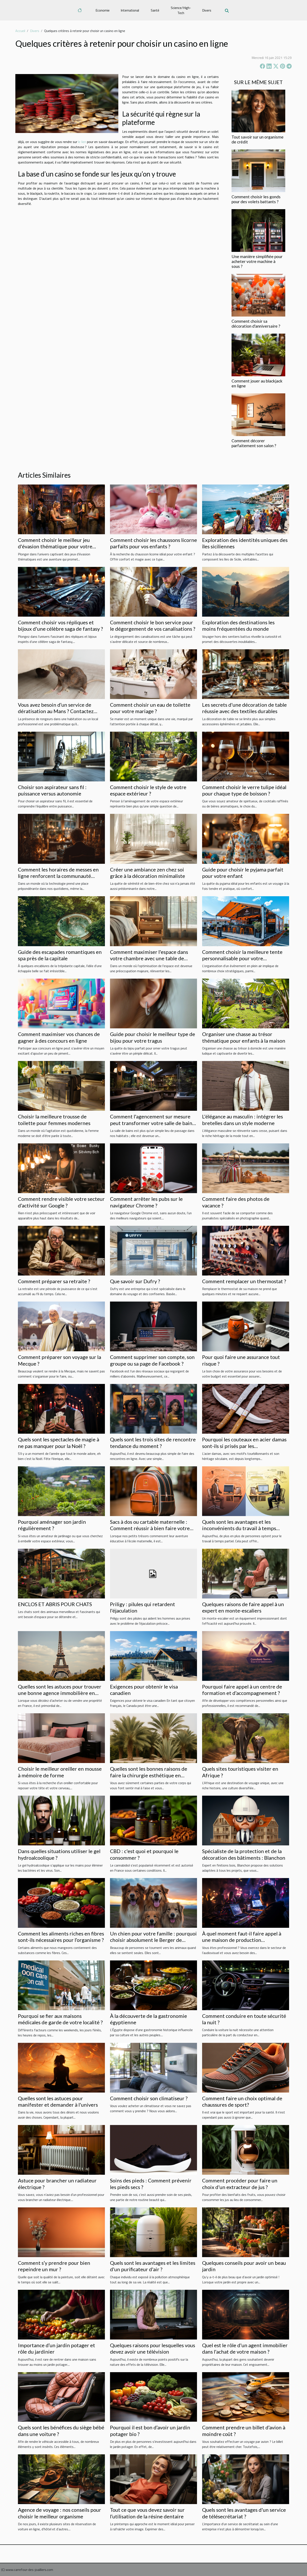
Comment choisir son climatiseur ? (149, 2098)
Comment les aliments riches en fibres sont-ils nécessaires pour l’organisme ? (61, 1936)
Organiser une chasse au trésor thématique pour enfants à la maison (243, 1037)
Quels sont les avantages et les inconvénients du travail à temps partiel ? (239, 1528)
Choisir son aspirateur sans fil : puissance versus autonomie (52, 790)
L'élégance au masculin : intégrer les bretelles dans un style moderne (242, 1119)
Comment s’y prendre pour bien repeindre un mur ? (54, 2266)
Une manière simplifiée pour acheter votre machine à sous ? (257, 261)
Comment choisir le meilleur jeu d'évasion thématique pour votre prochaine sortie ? (55, 546)
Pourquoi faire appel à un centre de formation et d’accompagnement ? (242, 1689)
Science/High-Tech (181, 10)
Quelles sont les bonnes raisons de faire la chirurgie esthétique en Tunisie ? (148, 1775)
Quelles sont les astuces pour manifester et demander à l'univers (58, 2101)
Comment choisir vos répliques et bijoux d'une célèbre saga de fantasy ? (60, 625)
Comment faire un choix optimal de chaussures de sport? (242, 2101)
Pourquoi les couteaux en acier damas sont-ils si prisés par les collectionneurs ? (244, 1445)
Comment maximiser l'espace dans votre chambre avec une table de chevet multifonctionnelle (149, 958)
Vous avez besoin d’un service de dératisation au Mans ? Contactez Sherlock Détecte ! (56, 711)
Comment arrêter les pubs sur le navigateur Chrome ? (146, 1202)
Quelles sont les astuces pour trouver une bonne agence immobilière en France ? (59, 1693)
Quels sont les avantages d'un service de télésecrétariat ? (244, 2513)
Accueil (20, 30)
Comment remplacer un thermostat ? (244, 1281)
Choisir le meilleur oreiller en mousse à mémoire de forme (60, 1772)
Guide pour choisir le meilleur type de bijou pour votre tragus (152, 1037)
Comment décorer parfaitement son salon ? (254, 443)
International (130, 10)
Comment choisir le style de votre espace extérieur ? (148, 790)
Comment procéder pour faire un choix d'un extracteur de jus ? (239, 2183)
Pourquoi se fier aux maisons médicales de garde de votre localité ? (60, 2019)
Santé (155, 10)
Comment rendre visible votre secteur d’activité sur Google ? (61, 1202)
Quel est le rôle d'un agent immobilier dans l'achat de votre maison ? (245, 2348)
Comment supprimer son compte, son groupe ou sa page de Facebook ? (152, 1360)
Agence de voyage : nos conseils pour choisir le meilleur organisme (59, 2513)
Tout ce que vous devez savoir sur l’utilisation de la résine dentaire (147, 2513)
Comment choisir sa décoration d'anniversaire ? (256, 323)
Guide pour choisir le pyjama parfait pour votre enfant (242, 872)
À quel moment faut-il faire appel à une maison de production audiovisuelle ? (241, 1940)
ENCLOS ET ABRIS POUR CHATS (55, 1604)
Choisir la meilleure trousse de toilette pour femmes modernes (54, 1119)
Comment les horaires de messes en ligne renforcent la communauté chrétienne (58, 876)
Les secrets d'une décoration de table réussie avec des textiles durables (244, 708)
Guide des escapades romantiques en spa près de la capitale (60, 955)
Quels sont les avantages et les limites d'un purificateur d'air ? (152, 2266)
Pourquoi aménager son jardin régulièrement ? (52, 1525)
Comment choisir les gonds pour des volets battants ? (256, 199)
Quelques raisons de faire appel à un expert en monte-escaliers (243, 1607)
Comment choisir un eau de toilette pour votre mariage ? (150, 708)
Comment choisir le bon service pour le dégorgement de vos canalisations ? (152, 625)
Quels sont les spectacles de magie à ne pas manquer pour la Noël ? (58, 1442)
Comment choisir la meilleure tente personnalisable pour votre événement (242, 958)
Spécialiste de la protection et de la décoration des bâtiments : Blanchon (243, 1854)
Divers (206, 10)
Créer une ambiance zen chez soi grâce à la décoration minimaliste (147, 872)
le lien (82, 141)
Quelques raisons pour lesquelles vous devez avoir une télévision (152, 2348)
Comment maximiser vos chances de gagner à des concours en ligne (59, 1037)
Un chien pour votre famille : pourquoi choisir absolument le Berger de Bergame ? (153, 1940)
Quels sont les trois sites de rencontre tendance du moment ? (153, 1442)
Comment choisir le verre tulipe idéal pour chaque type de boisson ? (244, 790)
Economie (103, 10)
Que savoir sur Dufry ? (135, 1281)
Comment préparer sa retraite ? (54, 1281)
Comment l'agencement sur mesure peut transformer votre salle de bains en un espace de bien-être (152, 1123)
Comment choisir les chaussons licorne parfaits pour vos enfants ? (153, 543)
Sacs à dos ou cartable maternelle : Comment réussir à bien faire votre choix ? (150, 1528)
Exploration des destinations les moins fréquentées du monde (238, 625)
